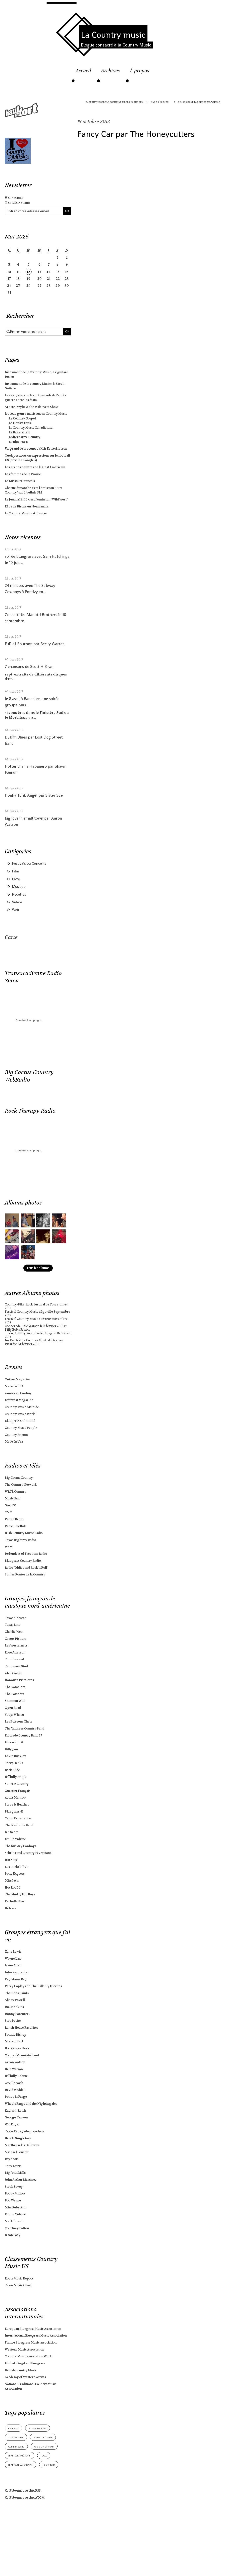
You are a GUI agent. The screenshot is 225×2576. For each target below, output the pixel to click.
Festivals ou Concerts (33, 895)
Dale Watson (16, 2116)
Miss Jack (13, 1923)
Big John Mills (17, 2220)
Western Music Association (29, 2406)
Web (16, 951)
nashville (15, 2485)
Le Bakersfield (21, 437)
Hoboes (11, 1950)
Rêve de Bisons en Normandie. (32, 525)
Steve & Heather (19, 1847)
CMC (9, 1555)
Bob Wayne (15, 2247)
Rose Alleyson (17, 1695)
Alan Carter (15, 1715)
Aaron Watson (18, 2109)
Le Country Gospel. (26, 423)
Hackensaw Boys (20, 2095)
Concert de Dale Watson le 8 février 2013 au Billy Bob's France (36, 1370)
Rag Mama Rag (18, 2021)
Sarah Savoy (16, 2233)
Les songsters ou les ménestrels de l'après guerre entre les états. (36, 397)
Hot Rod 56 (15, 1930)
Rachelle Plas (17, 1943)
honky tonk (17, 2537)
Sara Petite (15, 2068)
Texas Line (14, 1667)
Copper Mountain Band (26, 2102)
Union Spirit (16, 1785)
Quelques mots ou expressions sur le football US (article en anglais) (37, 467)
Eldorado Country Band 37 (28, 1778)
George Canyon (18, 2164)
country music (19, 2496)
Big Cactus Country (22, 1520)
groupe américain (53, 2506)
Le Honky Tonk (22, 427)
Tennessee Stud (19, 1708)
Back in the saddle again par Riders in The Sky (152, 101)
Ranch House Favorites (25, 2075)
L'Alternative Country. (29, 441)
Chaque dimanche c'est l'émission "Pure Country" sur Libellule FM (35, 504)
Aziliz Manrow (18, 1840)
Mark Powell (16, 2268)
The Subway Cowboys (24, 1888)
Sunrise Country (19, 1826)
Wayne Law (15, 2001)
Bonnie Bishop (17, 2081)
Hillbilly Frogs (18, 1819)
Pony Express (17, 1916)
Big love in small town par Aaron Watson (32, 852)
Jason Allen (15, 2008)
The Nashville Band (22, 1867)
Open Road (14, 1750)
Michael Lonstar (19, 2199)
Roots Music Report (22, 2325)
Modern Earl (16, 2088)
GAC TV (11, 1548)
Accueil (83, 71)
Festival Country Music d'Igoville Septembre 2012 (34, 1356)
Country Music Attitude (26, 1449)
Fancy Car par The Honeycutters (128, 151)
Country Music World (24, 1456)
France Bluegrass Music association (37, 2399)
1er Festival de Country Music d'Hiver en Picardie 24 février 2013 (35, 1384)
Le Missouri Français (23, 494)
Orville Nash (16, 2130)
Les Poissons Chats (22, 1764)
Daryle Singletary (21, 2185)
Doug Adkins (16, 2054)
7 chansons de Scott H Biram (34, 691)
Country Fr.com (19, 1477)
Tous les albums (38, 1310)
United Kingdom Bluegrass (29, 2419)
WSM (9, 1589)
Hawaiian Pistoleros (23, 1722)
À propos (139, 71)
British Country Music (25, 2426)
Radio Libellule (18, 1568)
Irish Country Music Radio (28, 1575)
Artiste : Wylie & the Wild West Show (37, 406)
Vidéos (18, 942)
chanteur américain (23, 2517)
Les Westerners (19, 1688)
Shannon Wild (17, 1743)
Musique (20, 923)
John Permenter (19, 2014)
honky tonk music (53, 2496)
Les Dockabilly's (19, 1909)
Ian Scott (13, 1874)
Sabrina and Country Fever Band (34, 1895)
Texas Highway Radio (24, 1582)
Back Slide (14, 1812)
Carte (11, 979)
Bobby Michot (17, 2240)
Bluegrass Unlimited (23, 1463)
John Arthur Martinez (24, 2227)
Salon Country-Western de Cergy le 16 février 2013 (36, 1377)
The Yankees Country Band (29, 1771)
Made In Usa (16, 1484)
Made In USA (17, 1428)
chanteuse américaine (24, 2527)
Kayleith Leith (18, 2157)
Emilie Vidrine (17, 1881)
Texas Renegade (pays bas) (29, 2178)
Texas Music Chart (21, 2332)
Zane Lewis (15, 1994)
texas (53, 2517)
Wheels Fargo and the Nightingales (37, 2151)
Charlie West (16, 1674)
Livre (17, 914)
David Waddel (17, 2137)
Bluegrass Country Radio (27, 1603)
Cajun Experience (20, 1861)
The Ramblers (17, 1729)
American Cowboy (21, 1435)
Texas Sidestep (18, 1660)
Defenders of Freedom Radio (30, 1596)
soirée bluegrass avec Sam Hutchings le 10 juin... (32, 578)
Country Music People (24, 1470)
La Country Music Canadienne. (36, 432)
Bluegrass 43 (16, 1854)
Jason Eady (15, 2282)
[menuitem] (83, 73)
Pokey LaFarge (18, 2144)
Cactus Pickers (18, 1681)
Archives (110, 71)
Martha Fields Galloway (26, 2192)
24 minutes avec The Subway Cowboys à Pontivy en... (35, 607)
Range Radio (16, 1561)
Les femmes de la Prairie (27, 488)
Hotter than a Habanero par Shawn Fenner (33, 794)
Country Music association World (35, 2413)
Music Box (14, 1541)
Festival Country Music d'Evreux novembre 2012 (34, 1363)
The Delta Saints (19, 2040)
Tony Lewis (15, 2213)
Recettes (20, 932)
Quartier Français (21, 1833)
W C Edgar (14, 2171)
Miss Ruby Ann (18, 2254)
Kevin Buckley (17, 1798)
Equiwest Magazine (22, 1442)
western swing (19, 2506)
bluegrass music (44, 2485)
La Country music (131, 33)
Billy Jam (13, 1791)
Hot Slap (12, 1902)
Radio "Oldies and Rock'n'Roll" (32, 1610)
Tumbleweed (16, 1702)
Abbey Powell (16, 2047)
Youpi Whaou (17, 1757)
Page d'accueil (208, 101)
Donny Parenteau (20, 2061)
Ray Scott (13, 2206)
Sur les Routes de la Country (30, 1617)
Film (16, 904)
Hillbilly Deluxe (18, 2123)
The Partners (16, 1736)
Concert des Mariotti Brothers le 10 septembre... (36, 636)
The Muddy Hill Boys (23, 1937)
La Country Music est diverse (31, 532)
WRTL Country (18, 1534)
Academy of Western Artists (30, 2433)
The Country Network (24, 1527)
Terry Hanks (16, 1805)
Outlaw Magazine (21, 1422)
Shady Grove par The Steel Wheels (193, 112)
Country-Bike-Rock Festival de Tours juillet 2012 (37, 1349)
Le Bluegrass (20, 446)
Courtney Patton (20, 2275)
